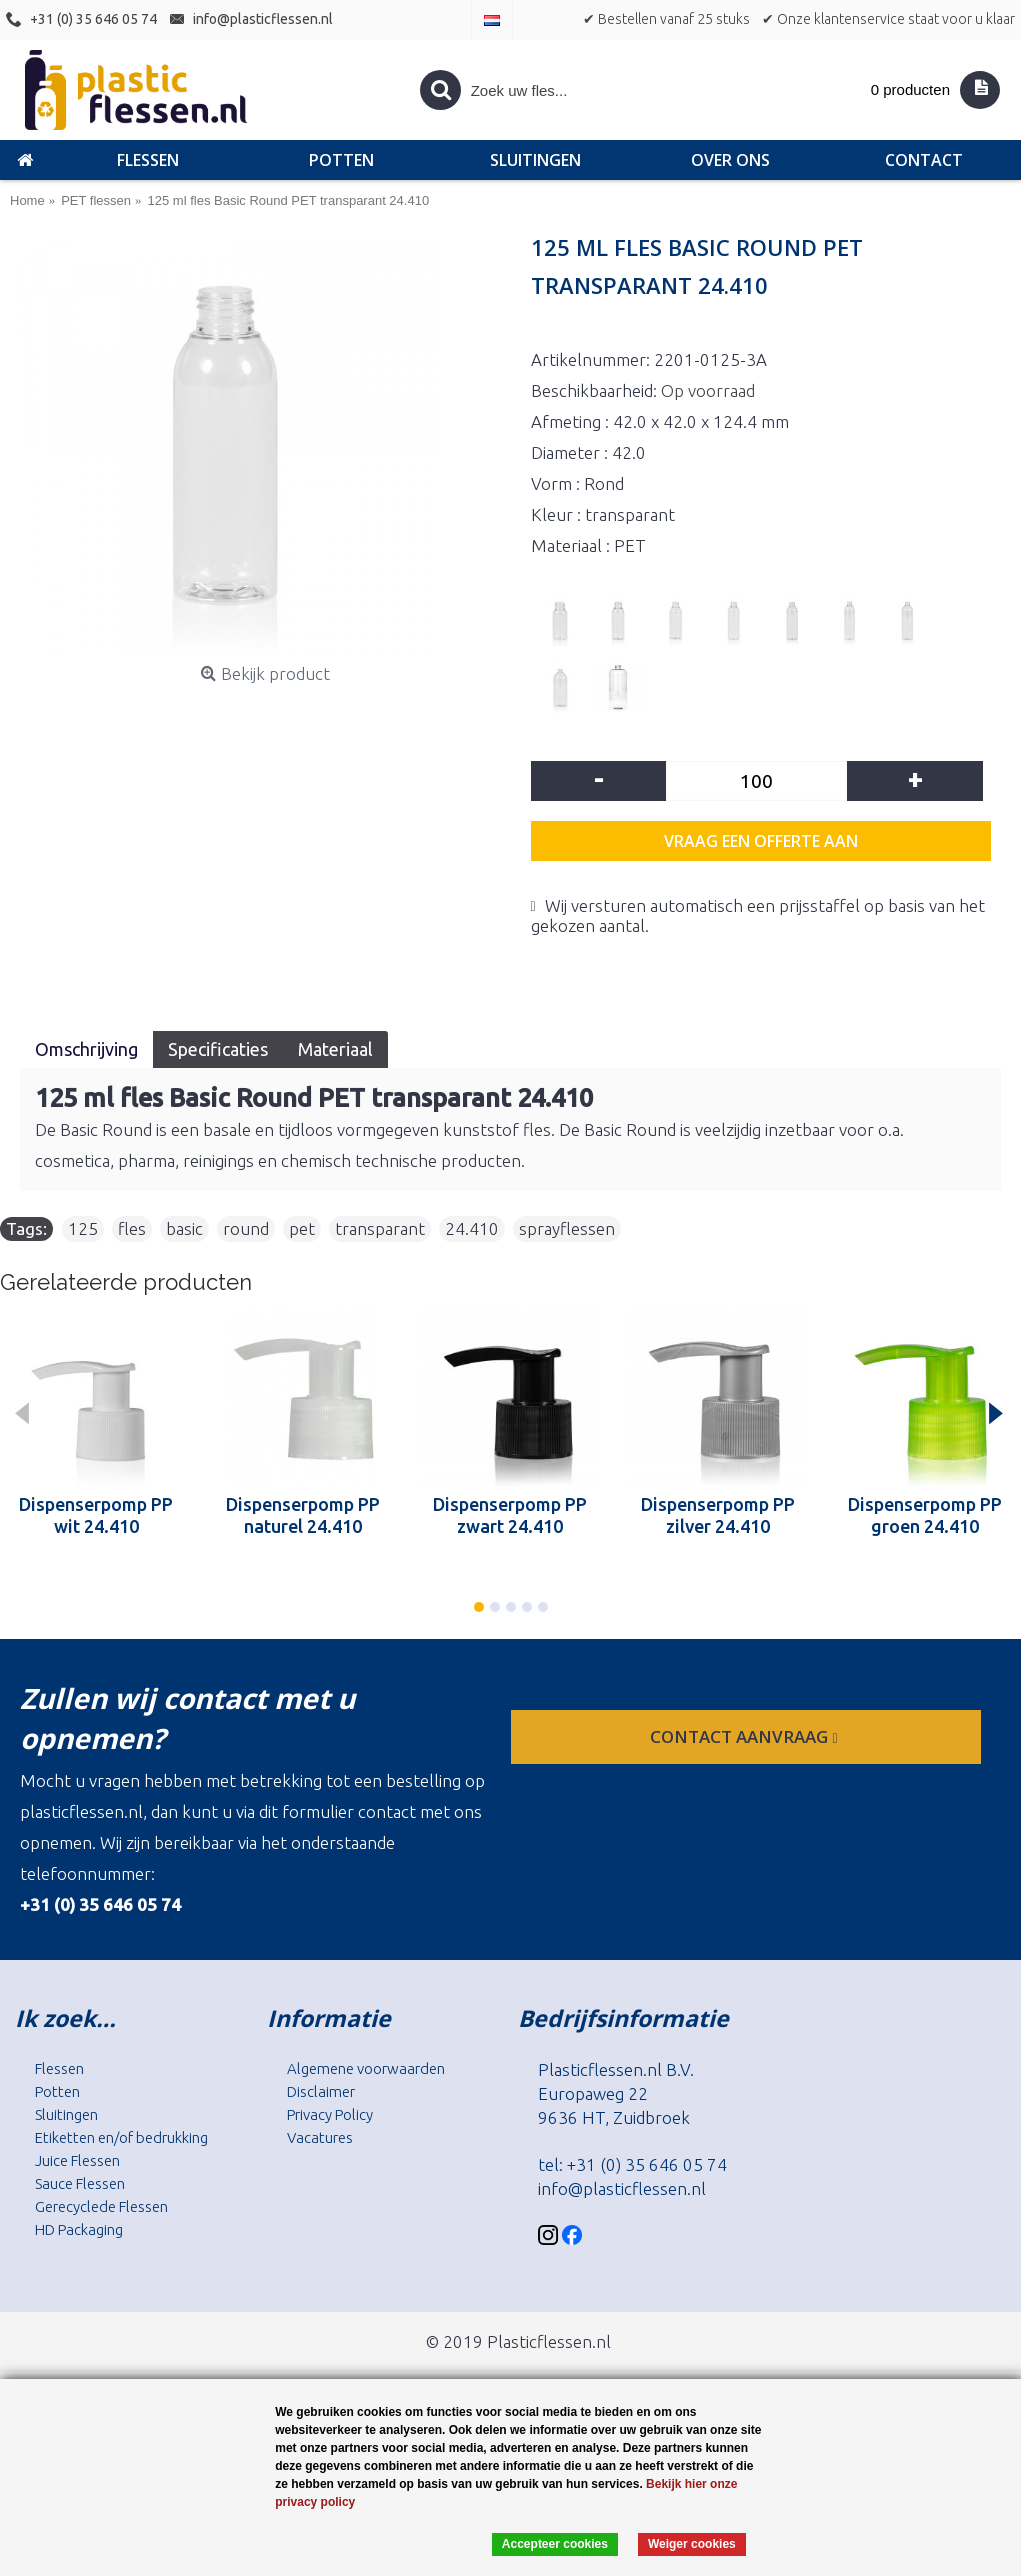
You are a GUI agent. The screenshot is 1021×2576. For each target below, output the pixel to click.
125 (83, 1228)
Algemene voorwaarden (366, 2068)
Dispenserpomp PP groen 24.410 (925, 1515)
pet (302, 1228)
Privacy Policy (330, 2114)
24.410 (472, 1228)
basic (184, 1228)
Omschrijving (86, 1049)
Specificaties (218, 1049)
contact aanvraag (745, 1736)
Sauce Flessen (80, 2183)
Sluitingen (66, 2114)
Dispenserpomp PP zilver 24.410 (718, 1515)
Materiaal (335, 1049)
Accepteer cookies (555, 2544)
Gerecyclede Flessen (101, 2206)
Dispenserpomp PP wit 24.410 (96, 1515)
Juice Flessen (77, 2160)
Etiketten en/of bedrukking (121, 2137)
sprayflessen (567, 1228)
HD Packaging (79, 2229)
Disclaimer (321, 2091)
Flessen (59, 2068)
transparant (380, 1228)
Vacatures (320, 2137)
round (246, 1228)
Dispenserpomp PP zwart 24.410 (510, 1515)
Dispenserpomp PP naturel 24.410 (303, 1515)
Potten (57, 2091)
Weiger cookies (692, 2544)
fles (132, 1228)
